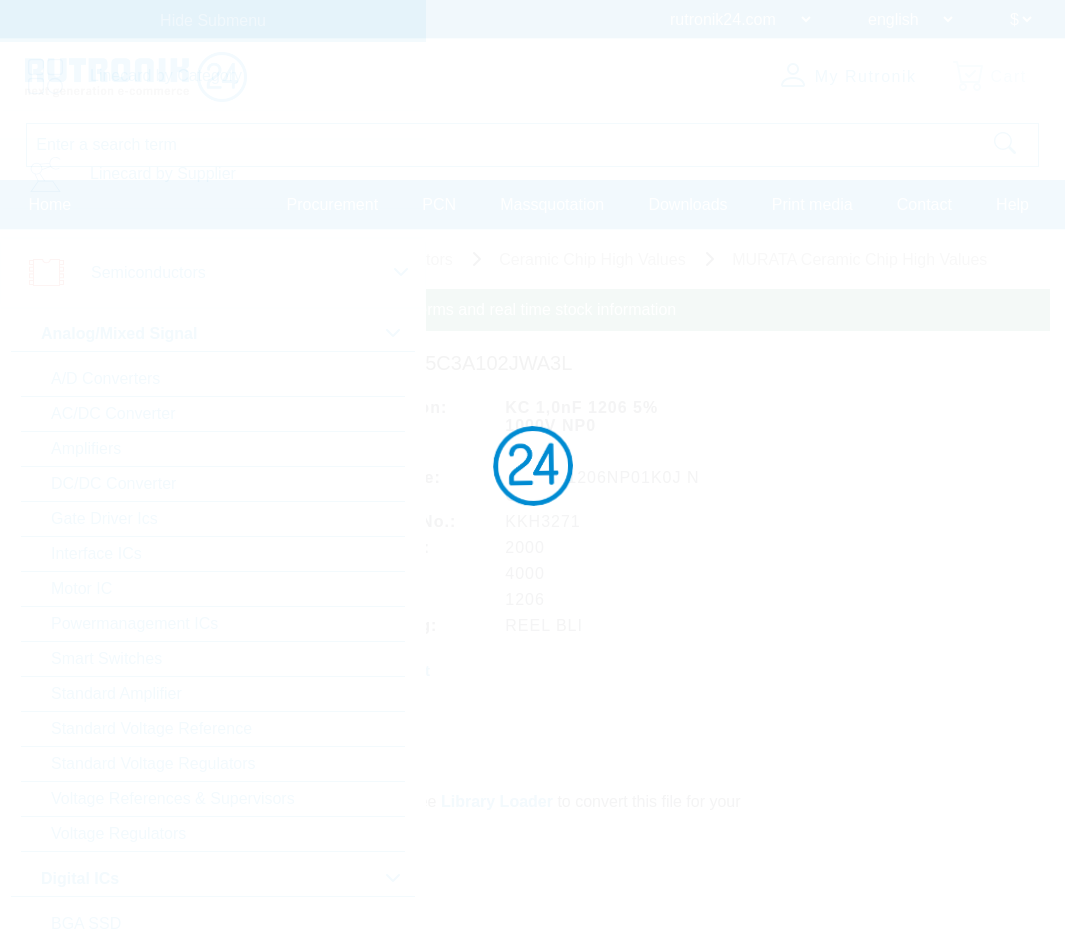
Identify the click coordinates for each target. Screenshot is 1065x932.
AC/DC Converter (113, 413)
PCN (439, 203)
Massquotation (552, 203)
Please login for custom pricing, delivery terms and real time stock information (402, 309)
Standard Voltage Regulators (153, 763)
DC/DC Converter (113, 483)
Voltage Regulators (118, 833)
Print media (812, 203)
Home (50, 203)
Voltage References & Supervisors (173, 798)
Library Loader (498, 798)
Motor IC (81, 588)
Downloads (687, 203)
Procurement (333, 203)
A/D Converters (105, 378)
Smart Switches (106, 658)
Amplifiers (86, 448)
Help (1012, 203)
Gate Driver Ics (104, 518)
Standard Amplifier (116, 693)
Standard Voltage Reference (151, 728)
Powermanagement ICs (134, 623)
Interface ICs (96, 553)
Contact (924, 203)
